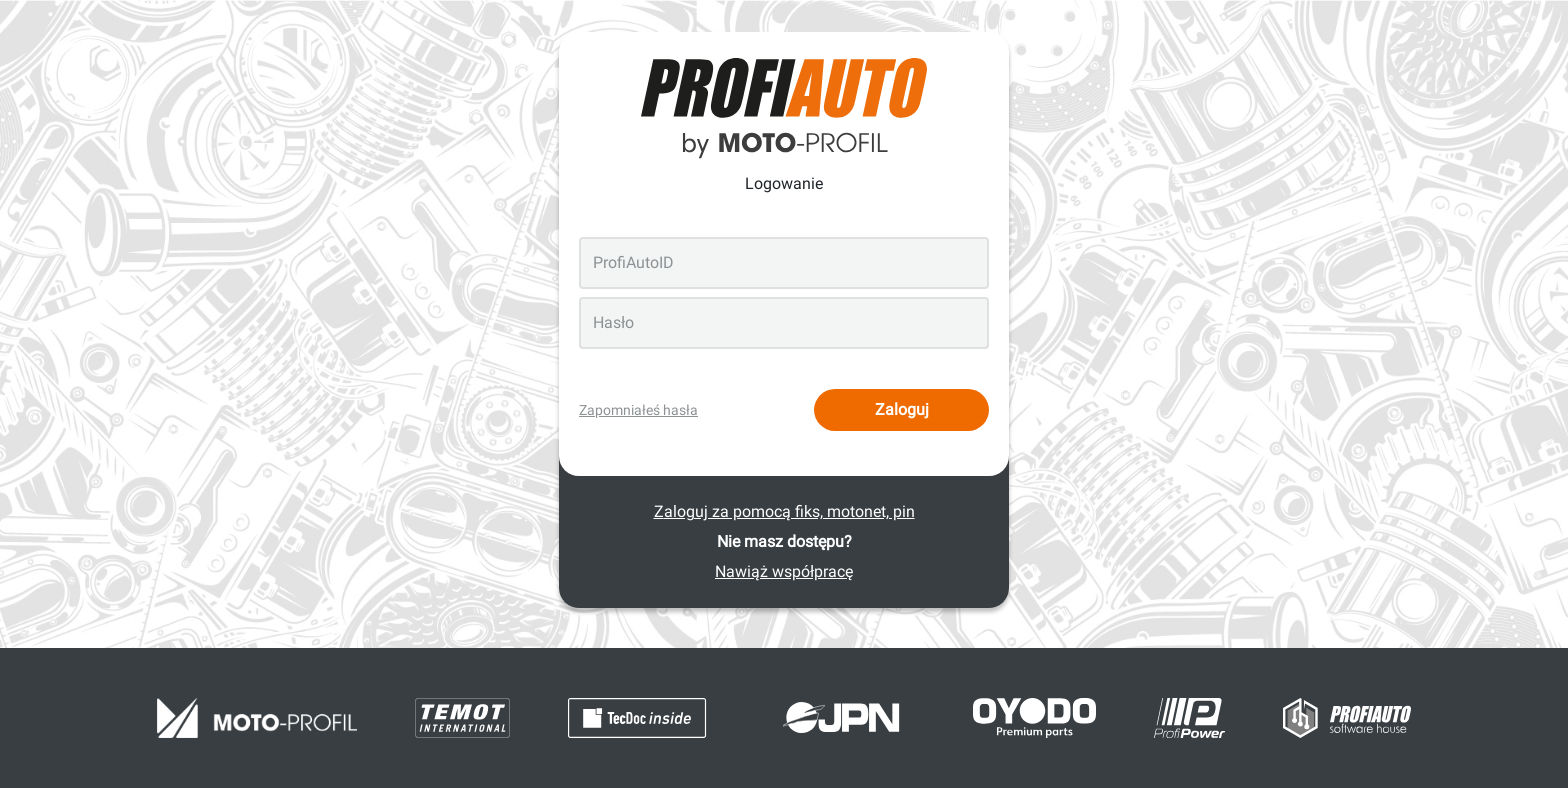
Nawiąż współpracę (784, 571)
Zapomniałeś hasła (638, 410)
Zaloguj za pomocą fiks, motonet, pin (784, 511)
